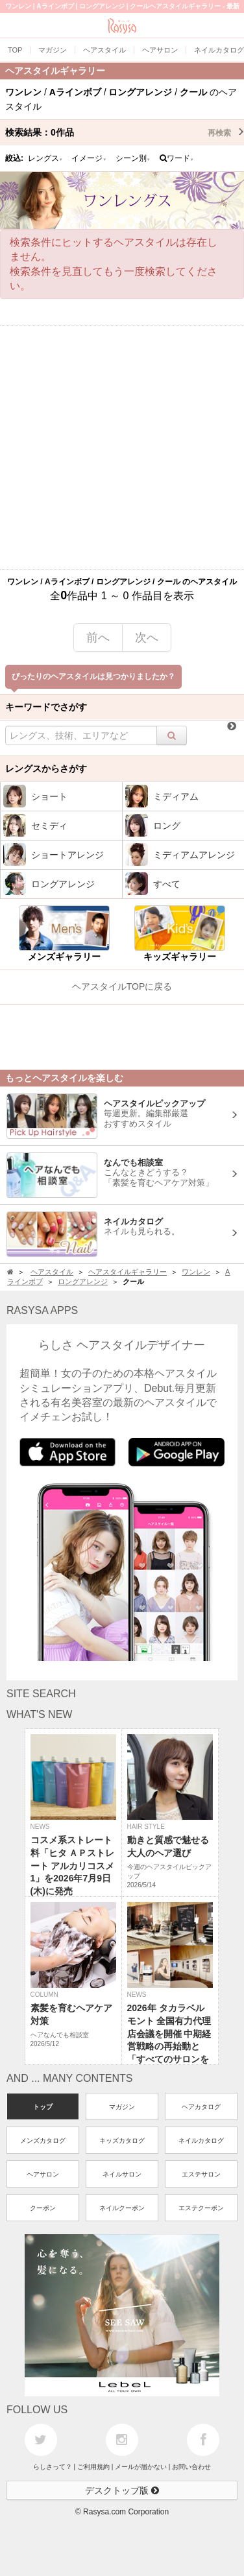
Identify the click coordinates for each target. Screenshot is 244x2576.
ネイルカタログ (201, 2140)
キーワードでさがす (46, 707)
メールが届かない (141, 2466)
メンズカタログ (43, 2140)
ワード (177, 158)
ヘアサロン (43, 2174)
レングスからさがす (46, 768)
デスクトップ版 (122, 2490)
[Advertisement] (122, 447)
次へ (146, 637)
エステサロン (201, 2174)
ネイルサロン (122, 2174)
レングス (45, 158)
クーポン (43, 2208)
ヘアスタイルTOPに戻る (122, 986)
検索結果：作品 (124, 132)
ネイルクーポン (122, 2208)
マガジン (122, 2106)
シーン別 (133, 158)
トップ (43, 2106)
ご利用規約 (93, 2466)
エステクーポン (201, 2208)
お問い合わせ (191, 2466)
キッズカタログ (122, 2140)
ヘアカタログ (201, 2106)
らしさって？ (52, 2466)
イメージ (88, 158)
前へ (98, 637)
